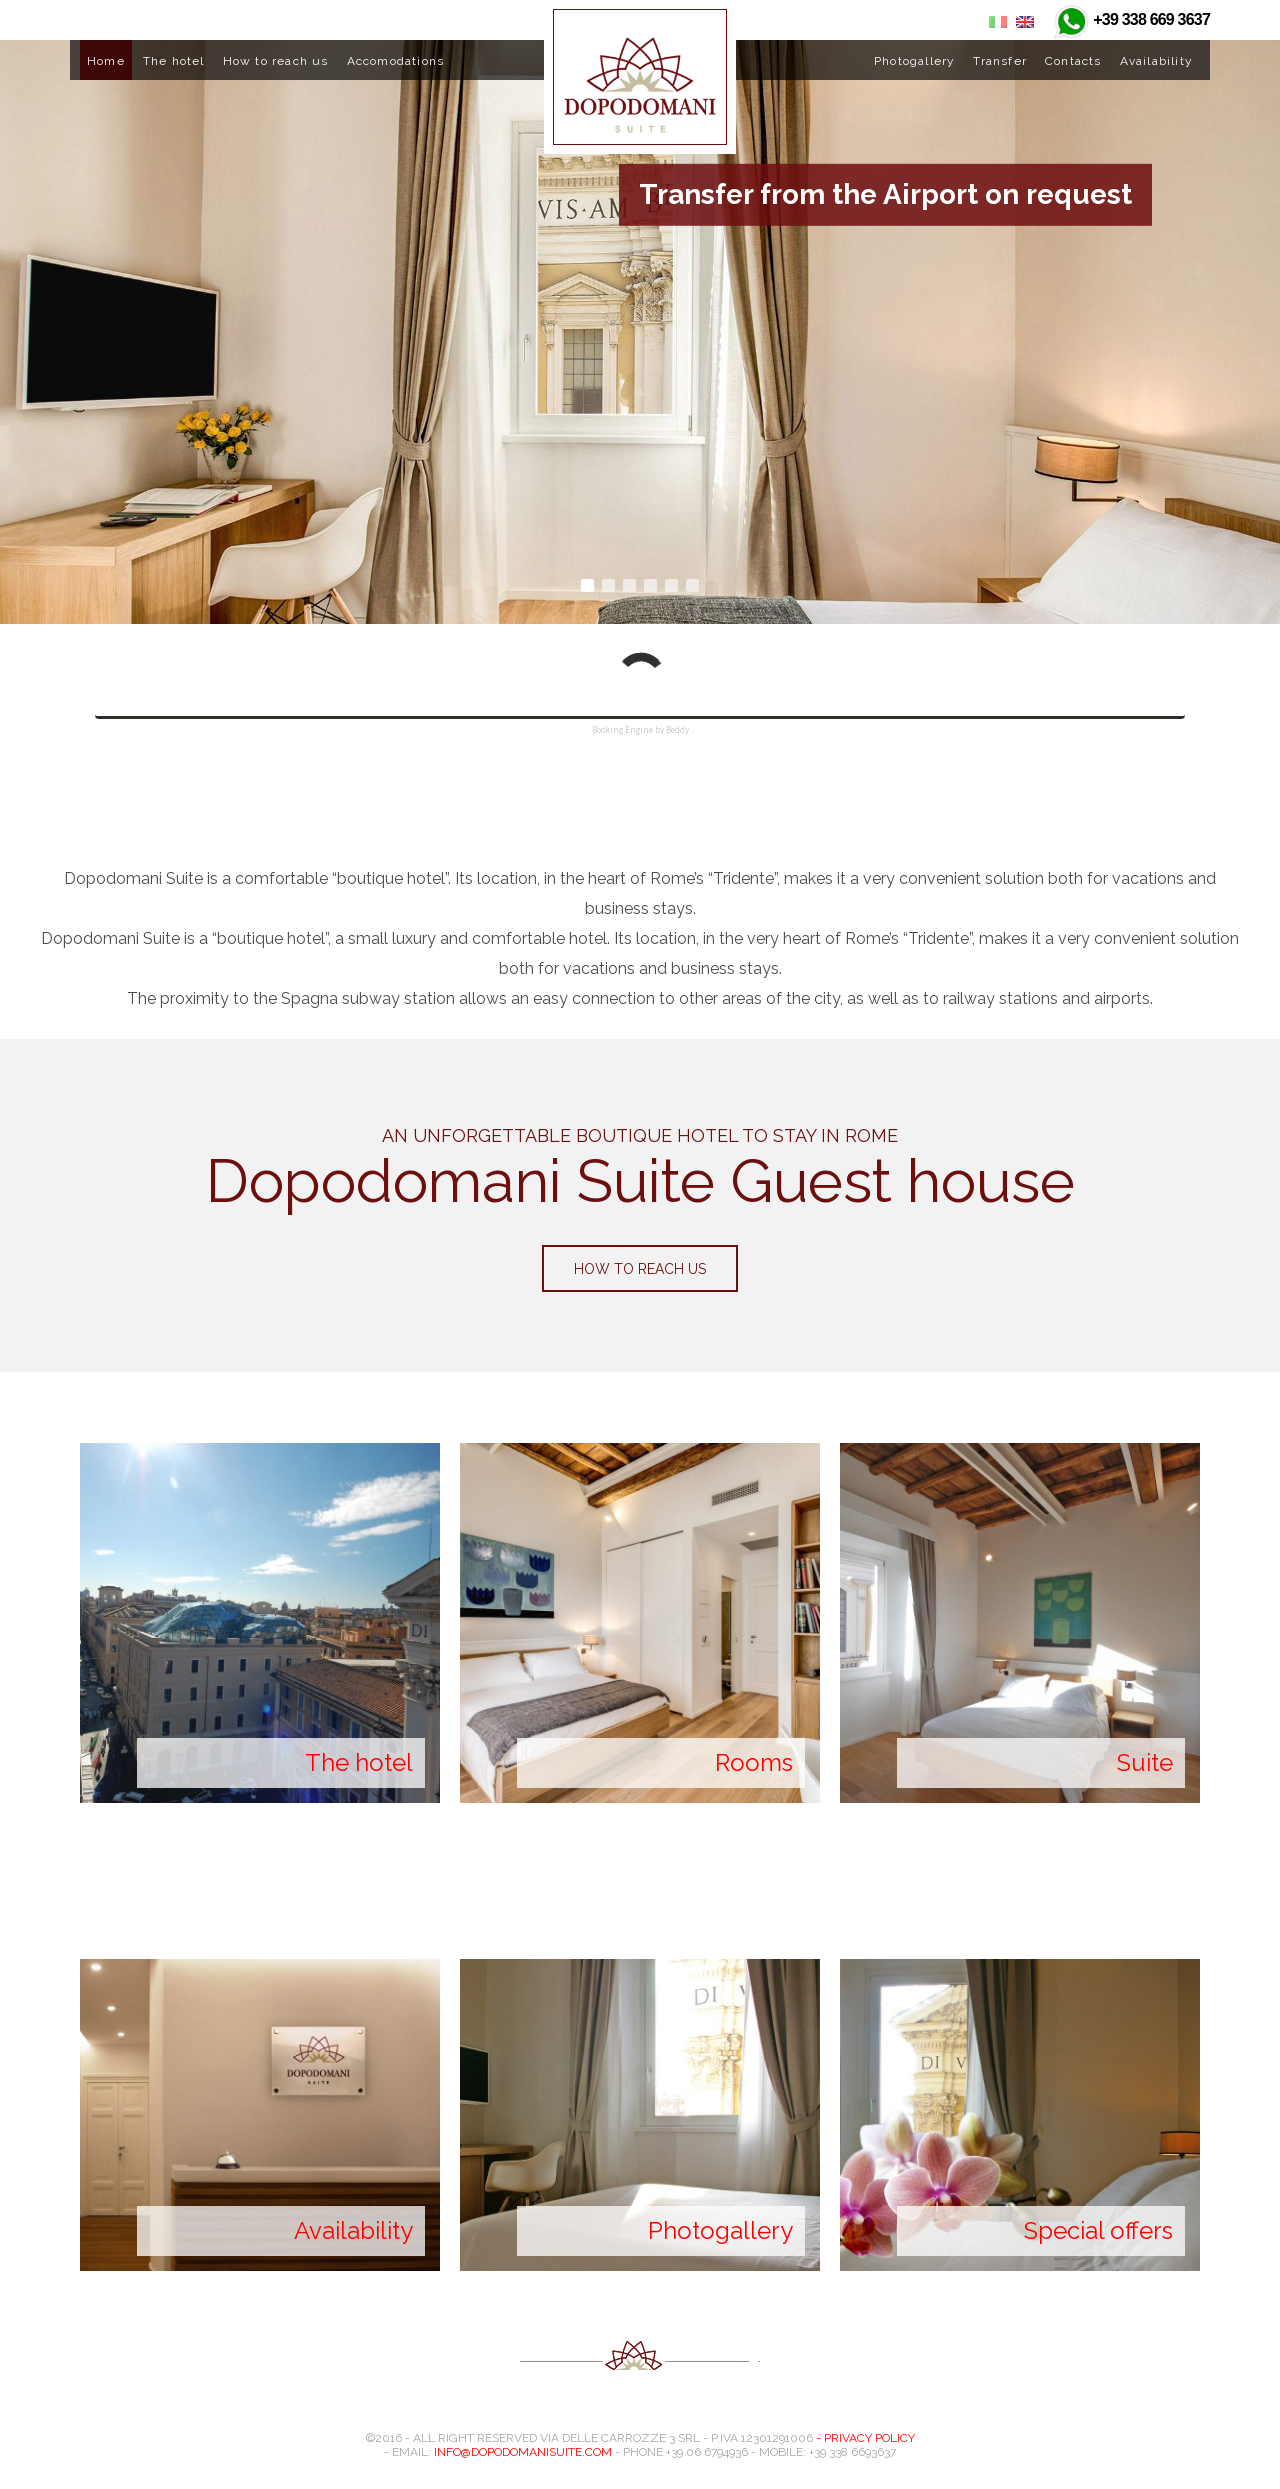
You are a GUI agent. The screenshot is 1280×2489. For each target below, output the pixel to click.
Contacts (1073, 61)
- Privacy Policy (865, 2438)
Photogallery (914, 61)
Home (106, 61)
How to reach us (276, 61)
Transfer (1000, 61)
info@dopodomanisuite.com (523, 2452)
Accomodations (396, 61)
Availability (1156, 61)
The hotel (174, 61)
